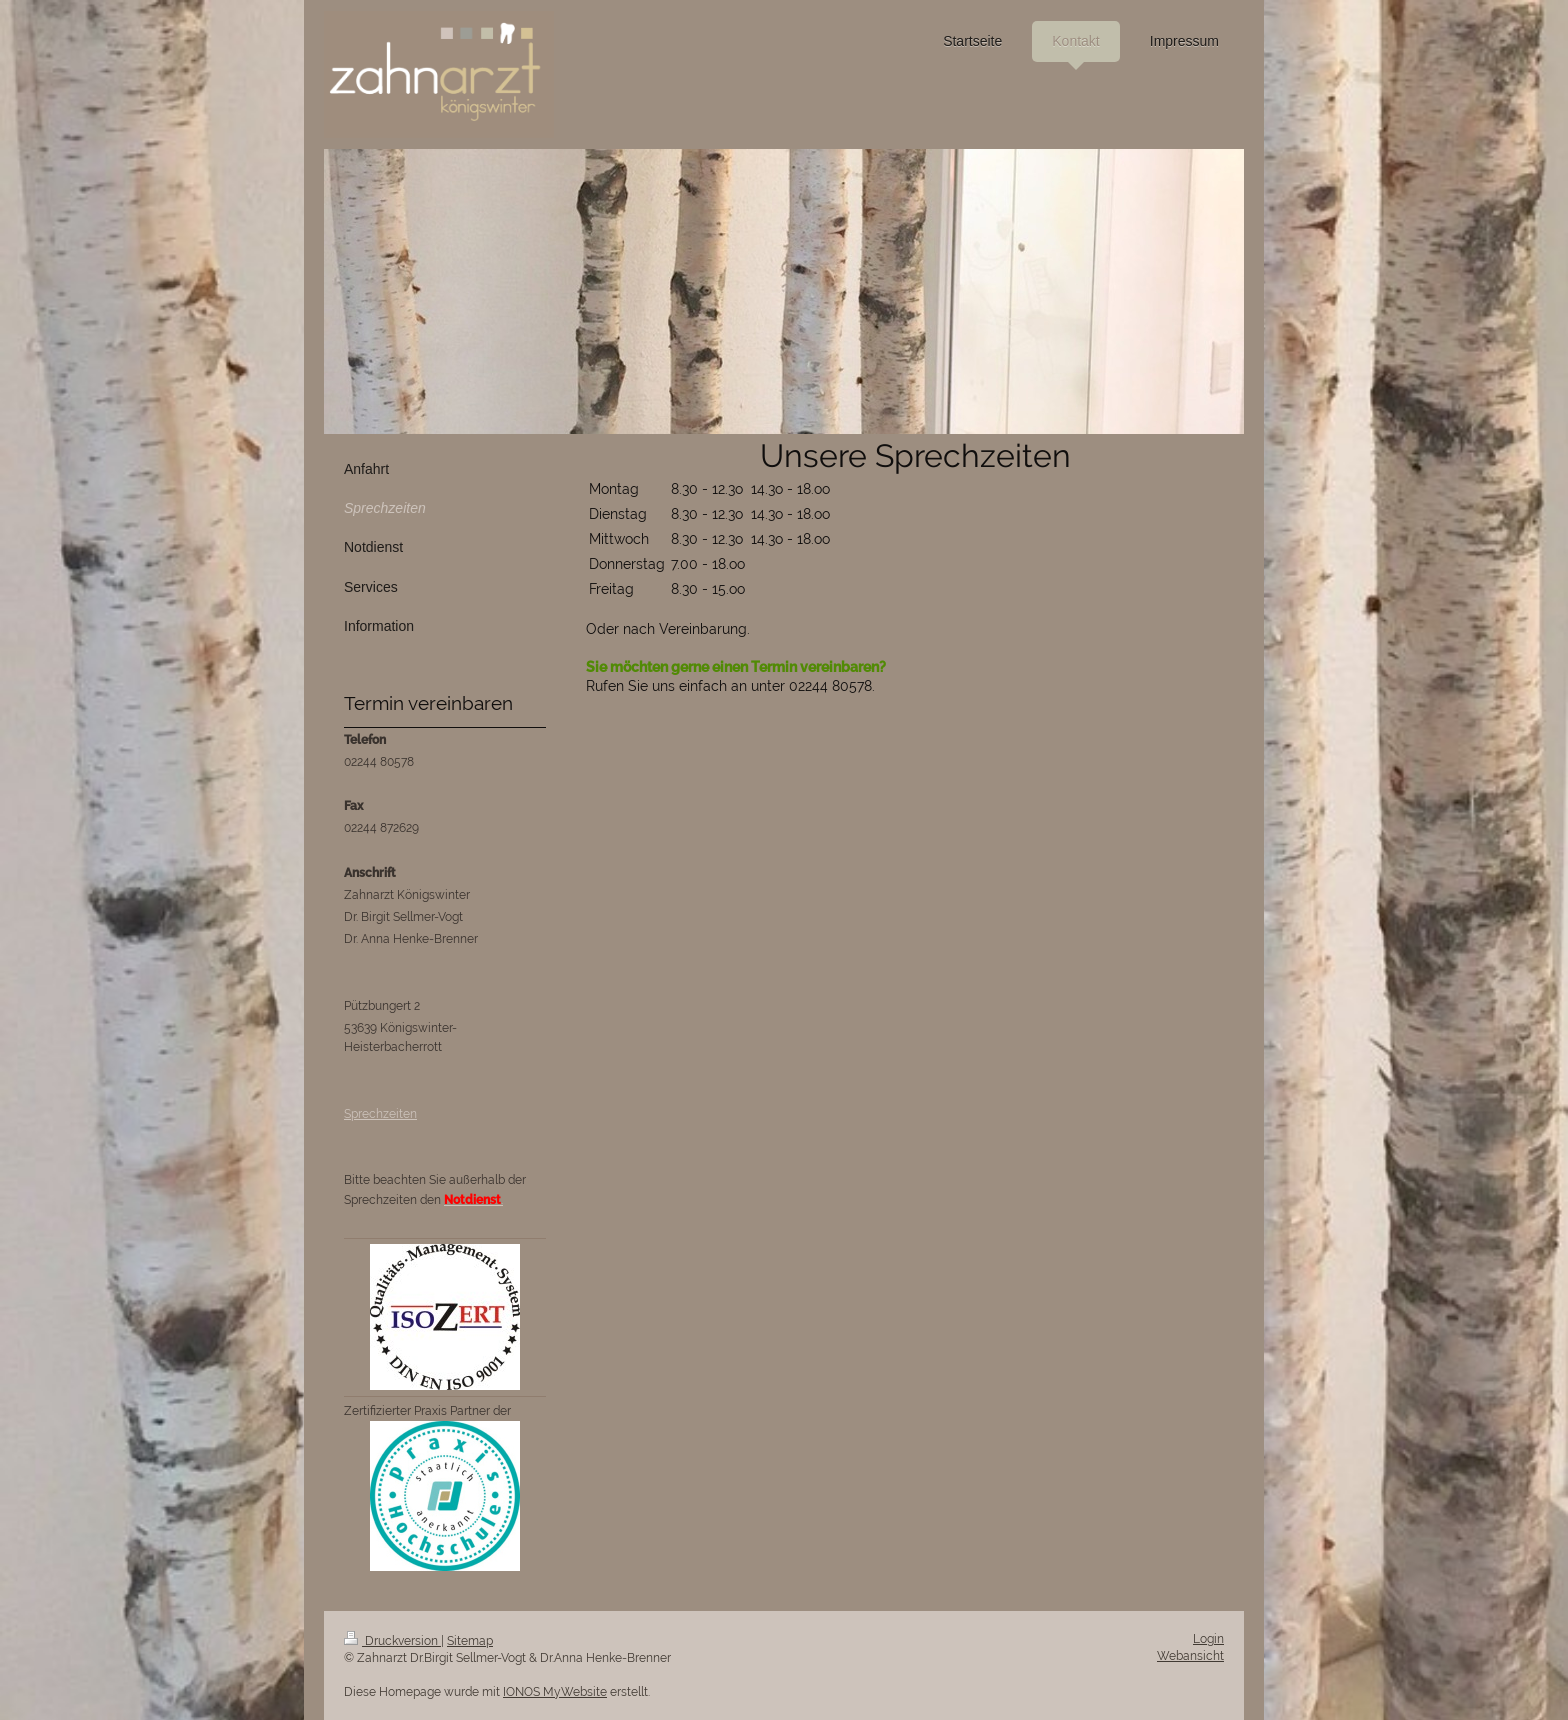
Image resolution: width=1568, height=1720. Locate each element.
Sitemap (470, 1641)
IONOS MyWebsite (555, 1692)
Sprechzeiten (380, 1114)
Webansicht (1190, 1656)
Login (1208, 1639)
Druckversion (392, 1641)
